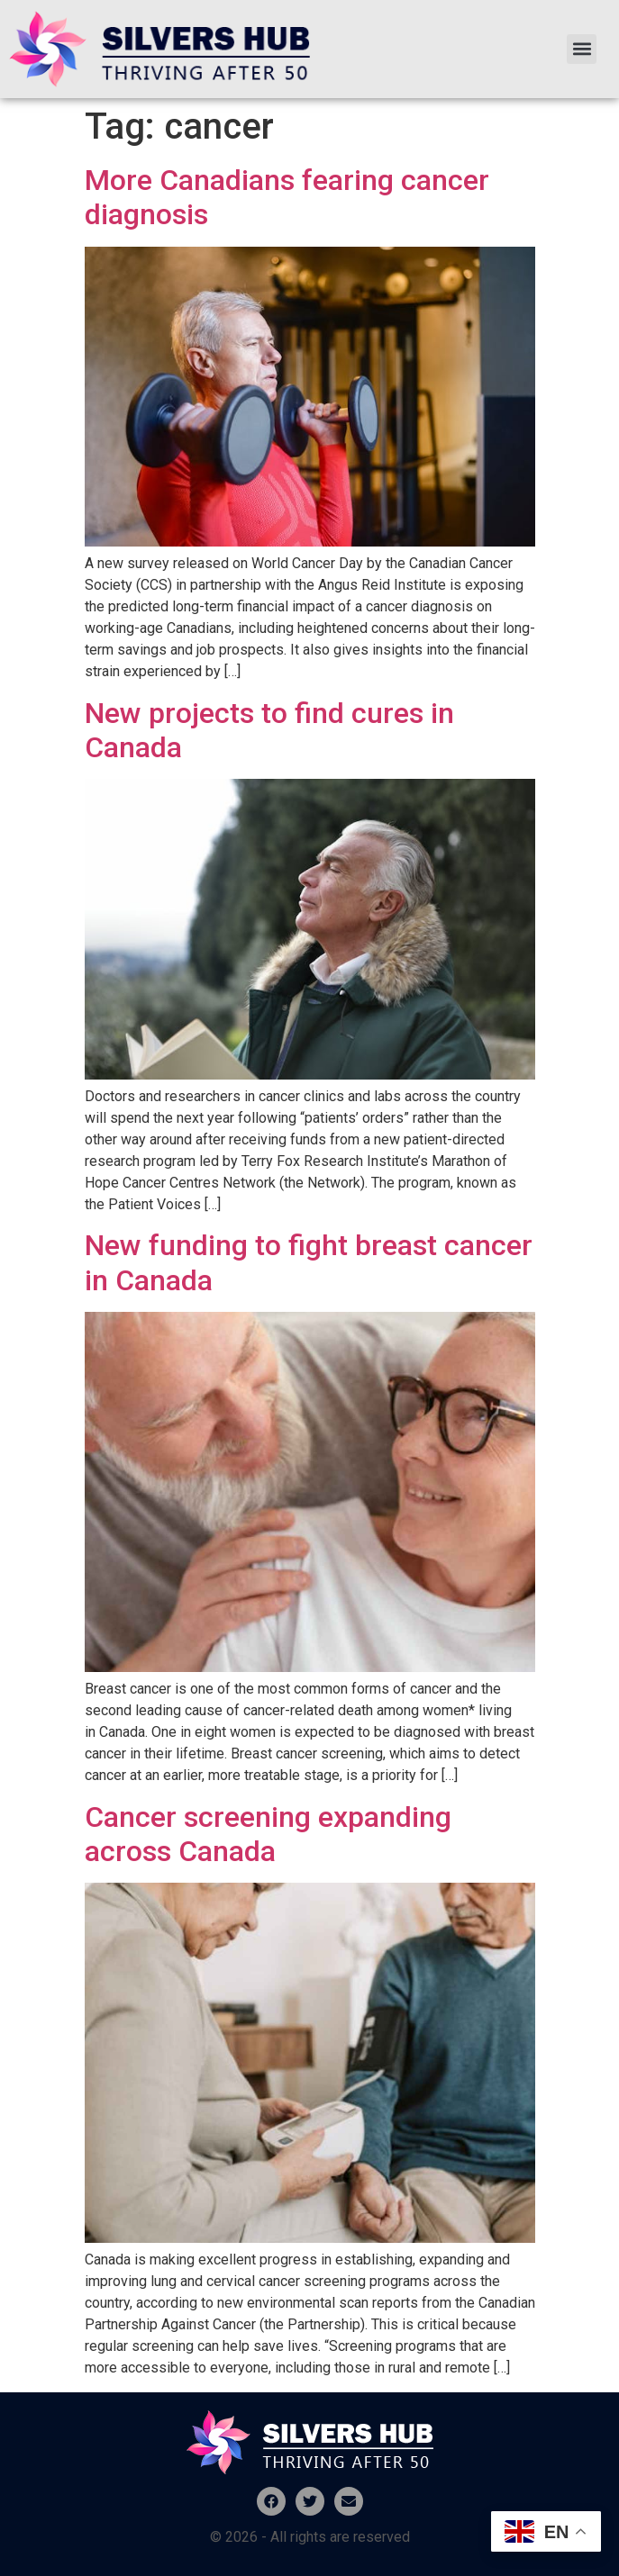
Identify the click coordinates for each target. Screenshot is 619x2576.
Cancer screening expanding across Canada (268, 1834)
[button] (581, 49)
